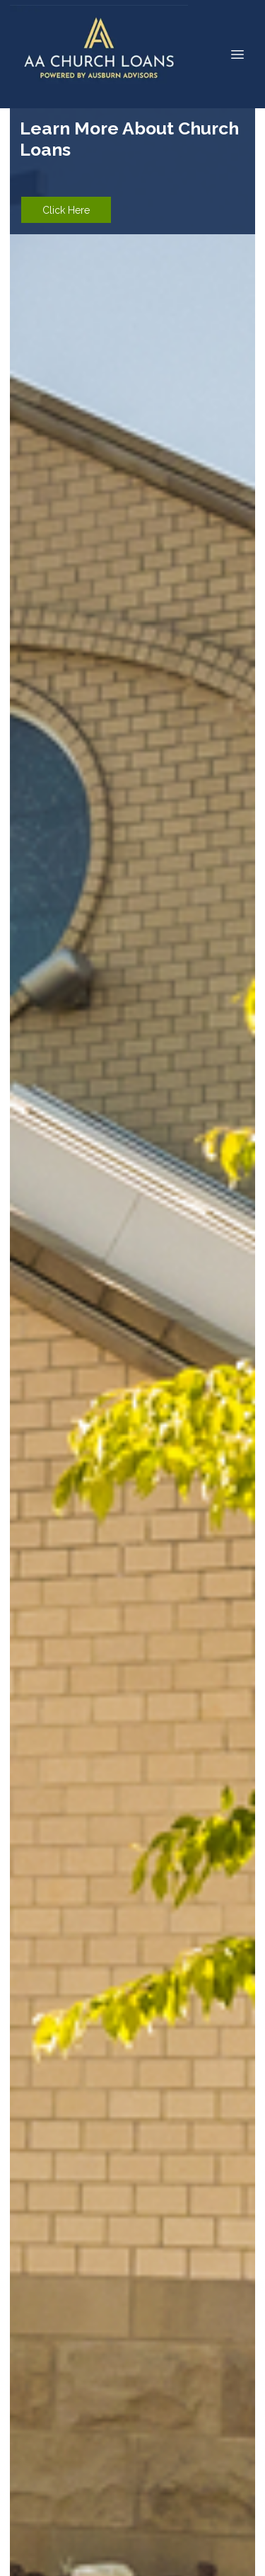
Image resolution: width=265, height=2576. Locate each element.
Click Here (66, 210)
